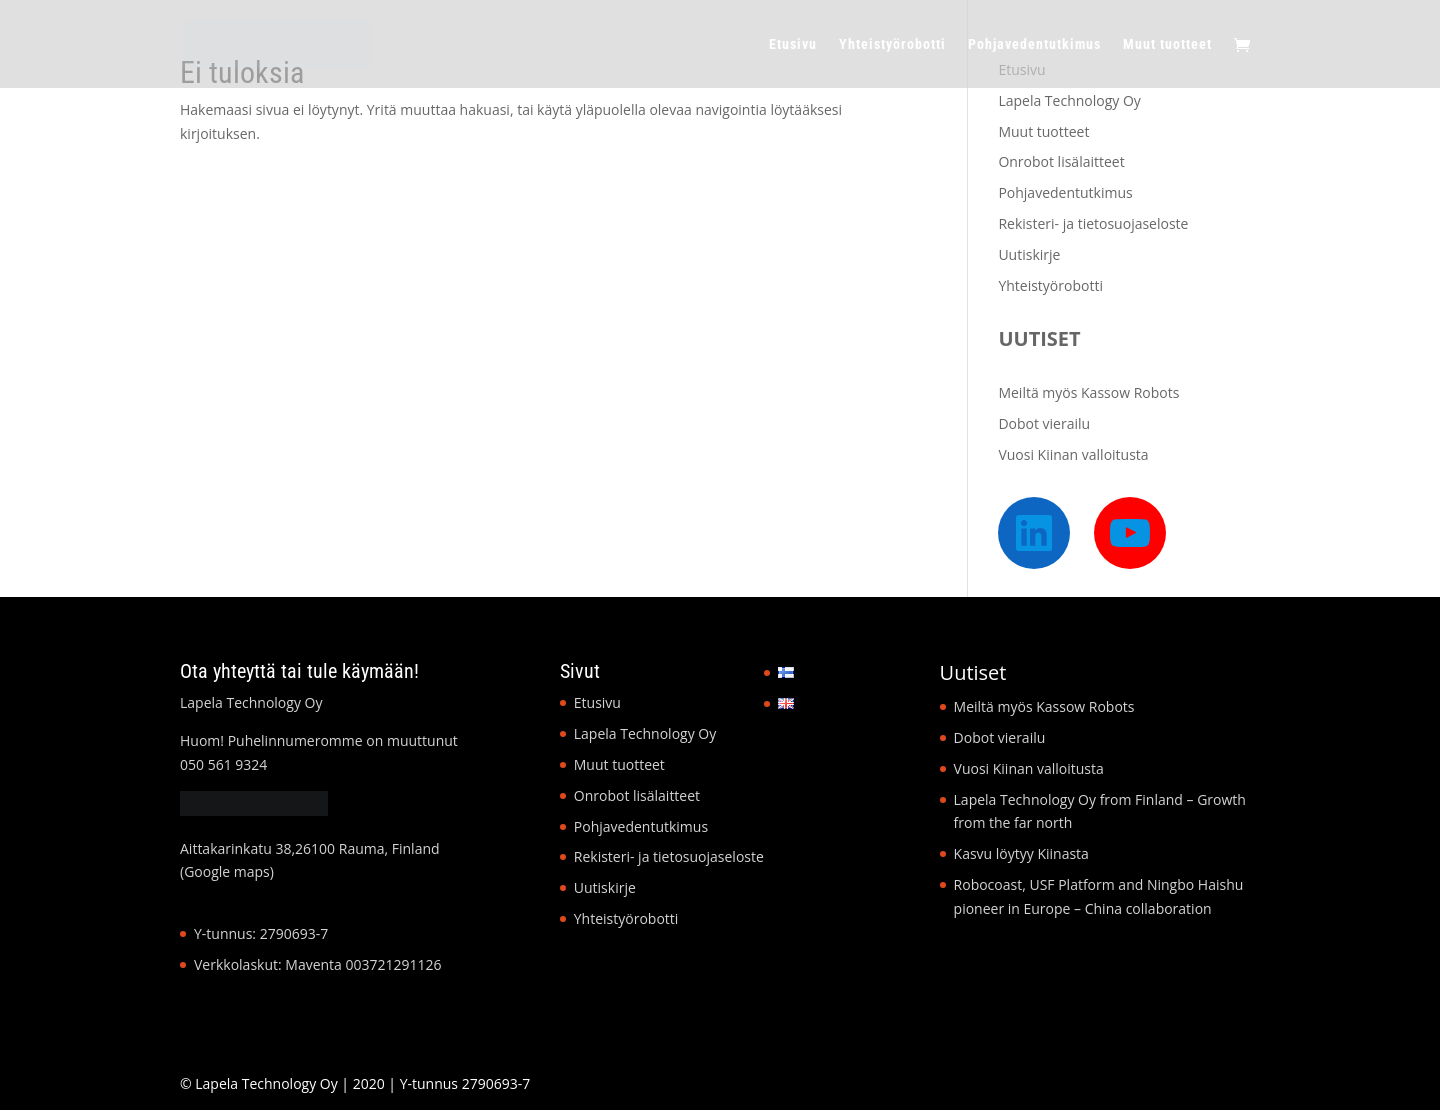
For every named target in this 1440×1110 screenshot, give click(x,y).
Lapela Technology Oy (1069, 100)
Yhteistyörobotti (892, 44)
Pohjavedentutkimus (1034, 44)
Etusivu (793, 44)
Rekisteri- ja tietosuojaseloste (1093, 223)
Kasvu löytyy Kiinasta (1021, 853)
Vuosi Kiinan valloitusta (1073, 454)
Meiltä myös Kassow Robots (1088, 392)
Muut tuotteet (1167, 44)
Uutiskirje (1029, 254)
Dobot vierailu (1044, 423)
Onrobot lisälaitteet (1061, 161)
